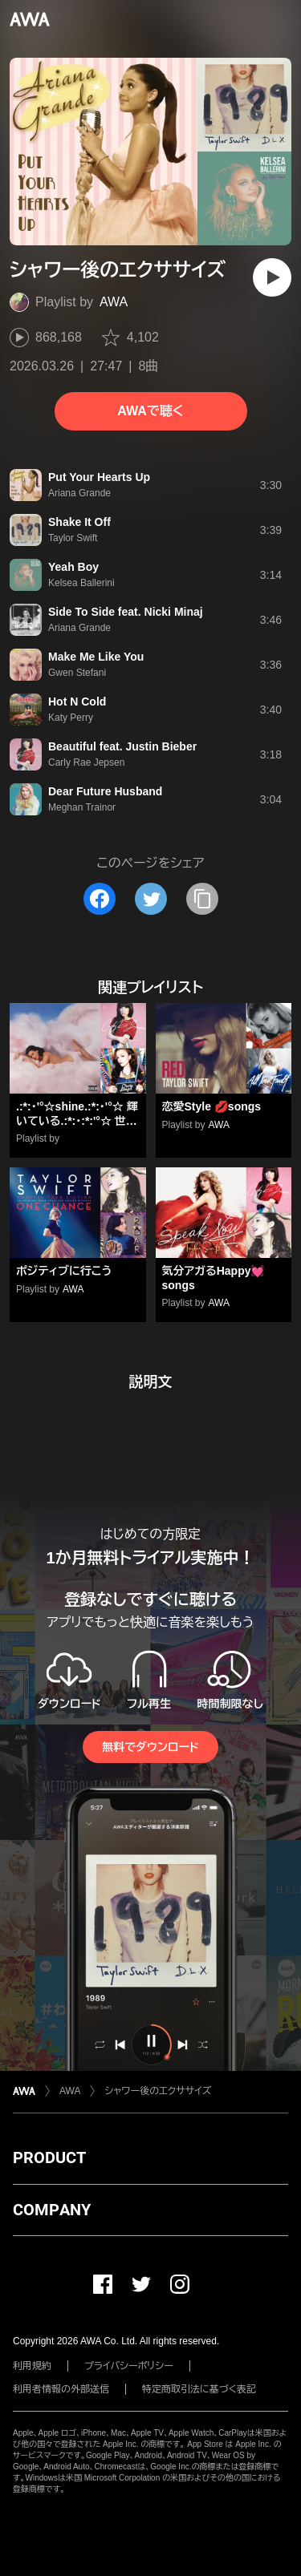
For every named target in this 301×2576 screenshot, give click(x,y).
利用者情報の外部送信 (61, 2389)
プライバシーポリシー (128, 2366)
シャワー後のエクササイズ (157, 2091)
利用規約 (32, 2366)
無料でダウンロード (150, 1747)
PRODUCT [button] (49, 2157)
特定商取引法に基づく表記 (199, 2389)
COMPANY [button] (52, 2209)
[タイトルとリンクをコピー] (202, 899)
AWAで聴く (150, 411)
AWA (114, 302)
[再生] (272, 277)
